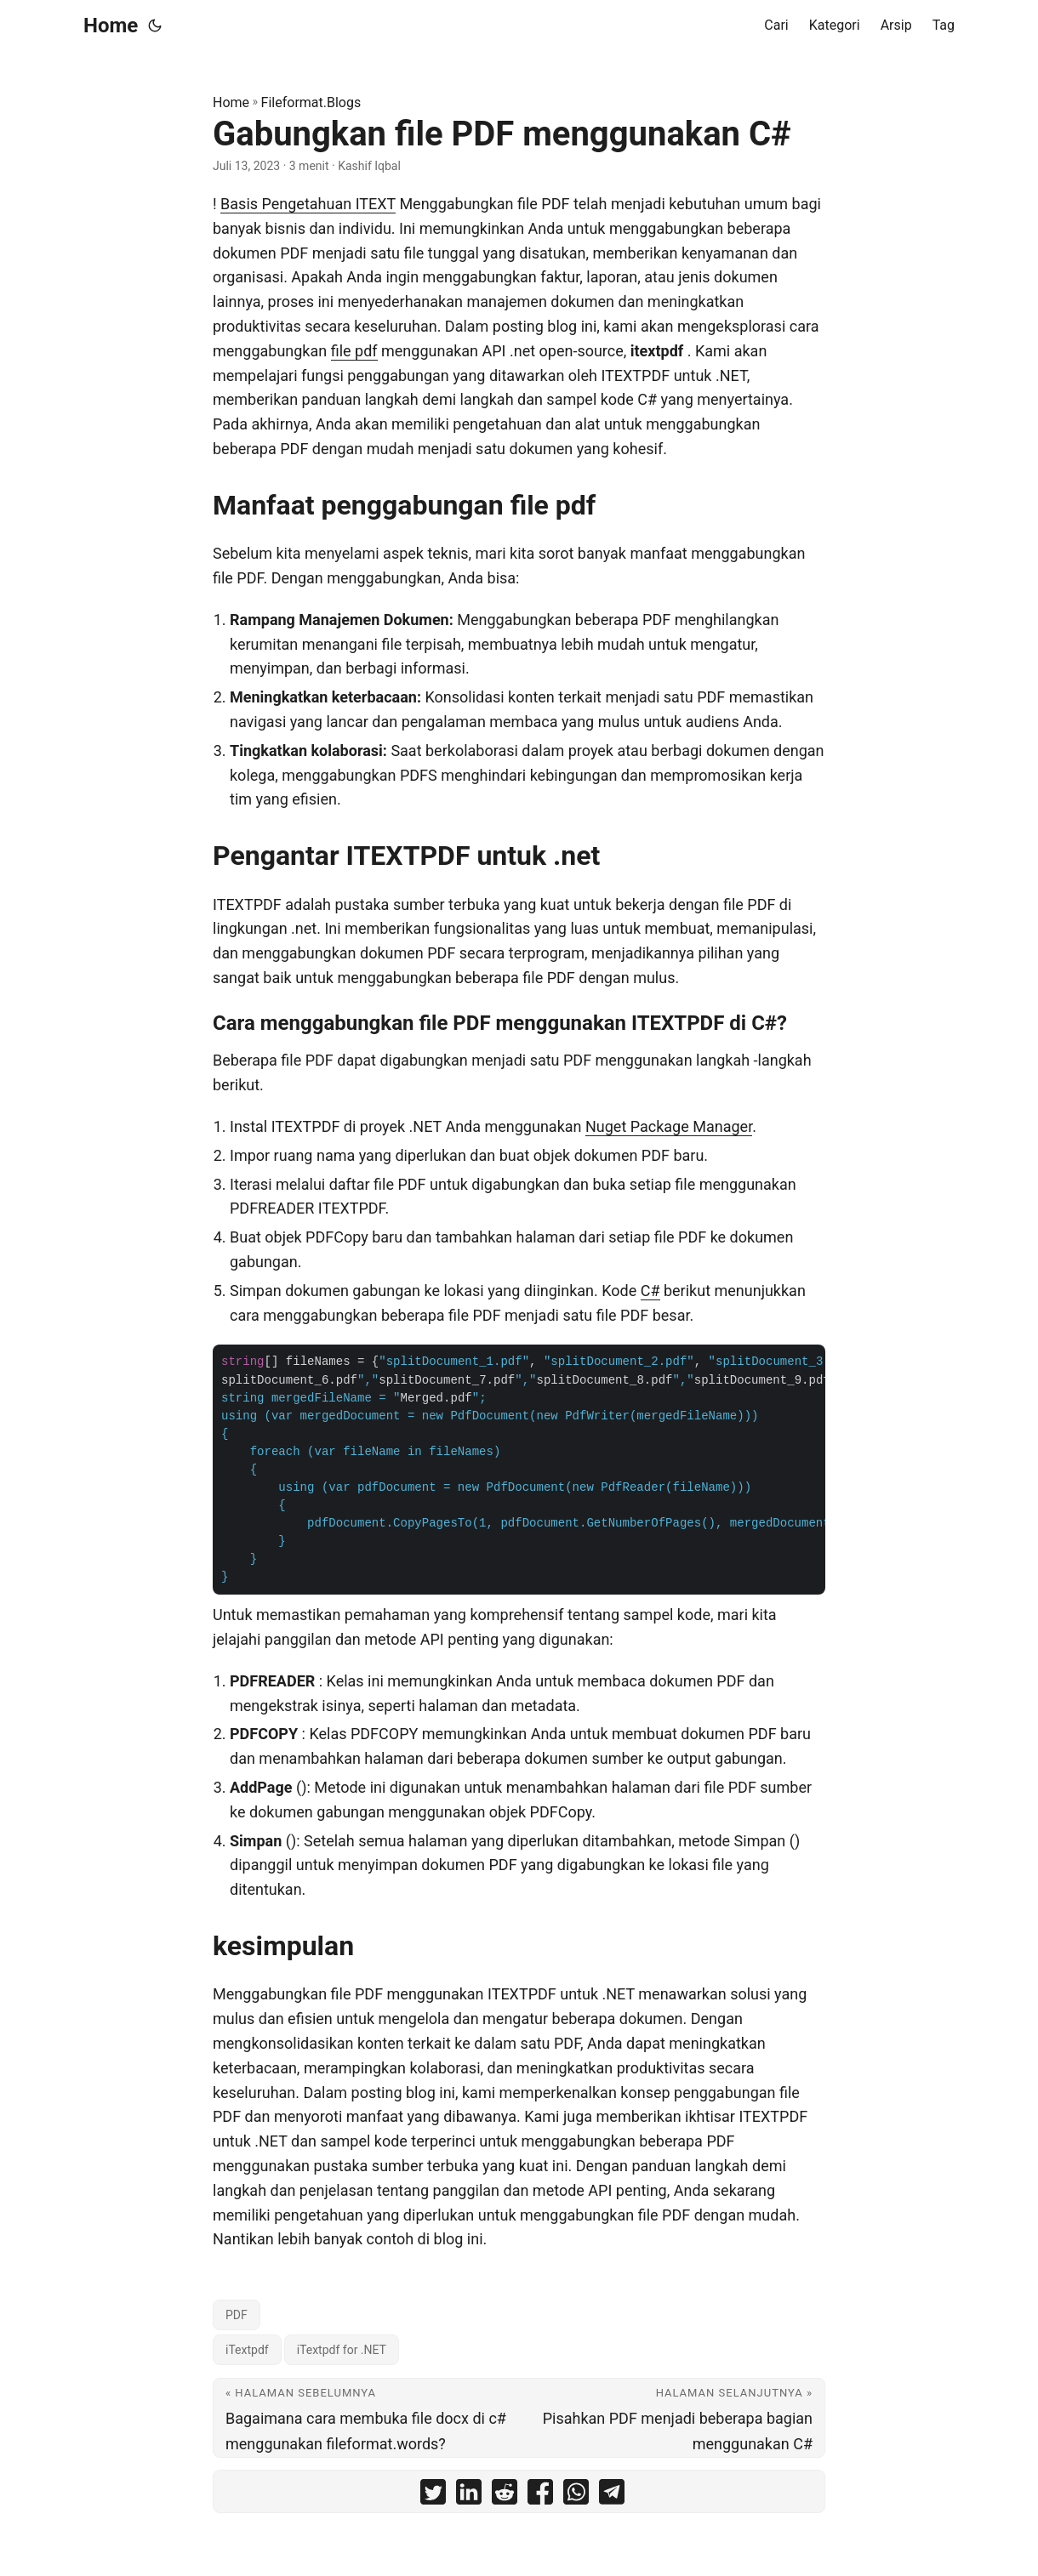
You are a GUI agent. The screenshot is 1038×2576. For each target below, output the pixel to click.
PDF (236, 2315)
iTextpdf (247, 2350)
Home (110, 25)
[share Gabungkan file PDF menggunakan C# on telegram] (612, 2495)
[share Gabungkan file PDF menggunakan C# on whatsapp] (576, 2495)
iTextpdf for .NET (341, 2350)
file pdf (354, 351)
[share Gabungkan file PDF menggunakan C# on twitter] (433, 2495)
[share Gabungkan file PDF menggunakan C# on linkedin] (469, 2495)
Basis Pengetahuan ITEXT (308, 204)
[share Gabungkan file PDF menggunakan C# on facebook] (540, 2495)
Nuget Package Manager (668, 1126)
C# (650, 1290)
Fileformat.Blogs (311, 102)
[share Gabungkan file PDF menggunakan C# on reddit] (504, 2495)
